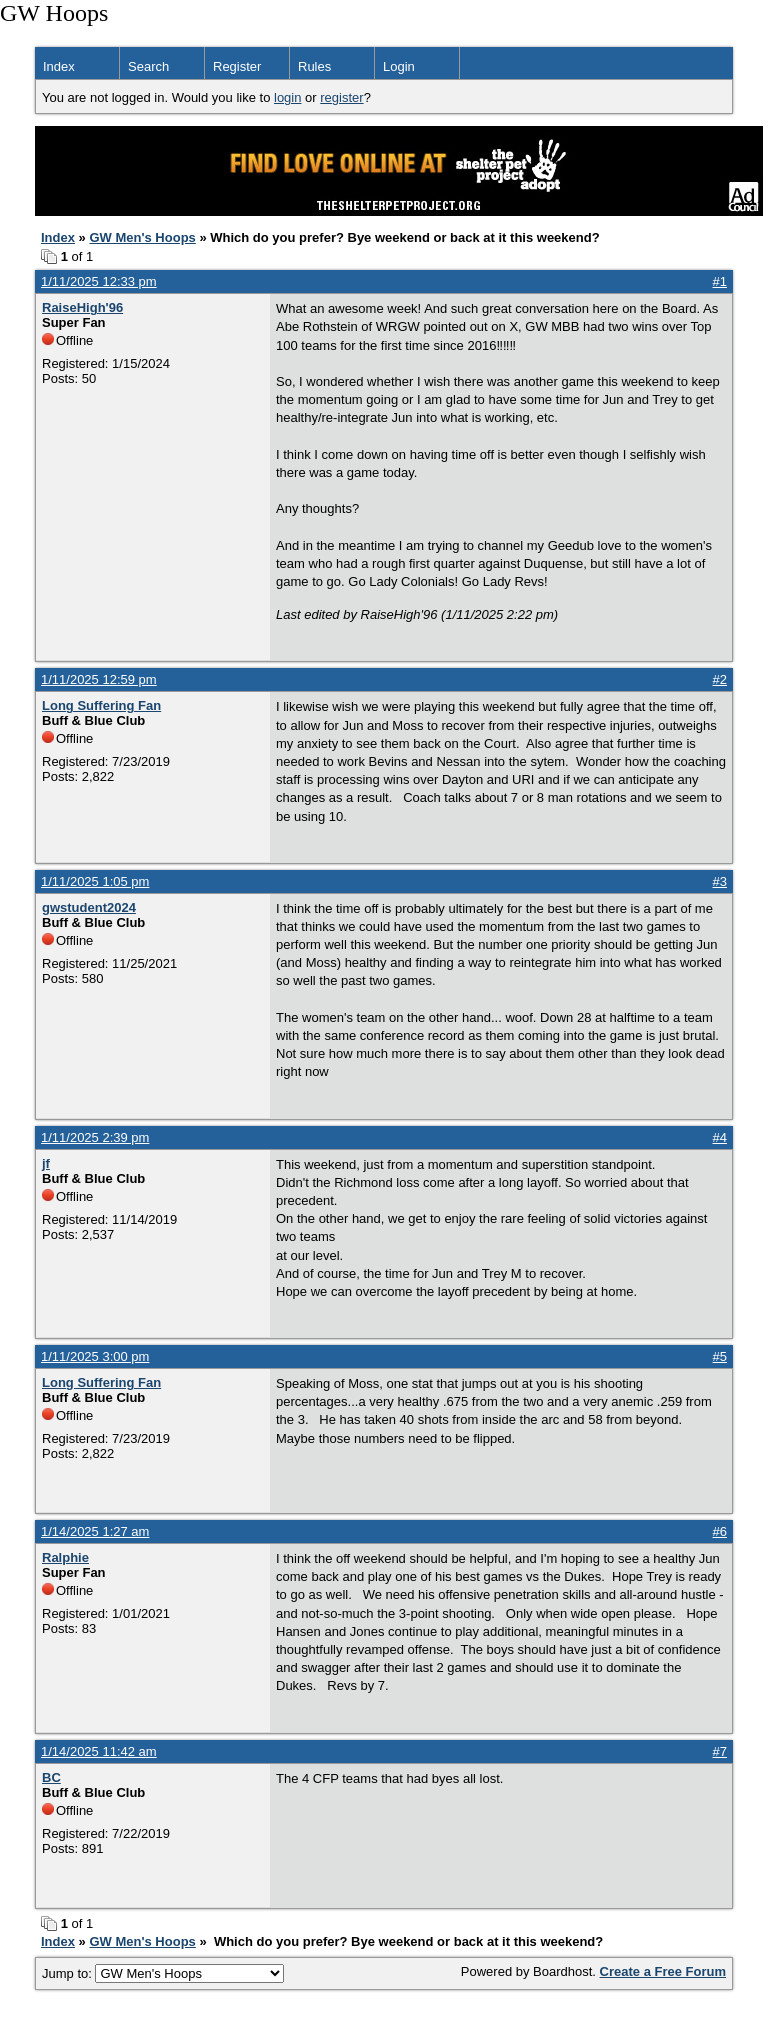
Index (59, 66)
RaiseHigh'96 (82, 307)
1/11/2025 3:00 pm (95, 1356)
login (287, 97)
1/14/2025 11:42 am (99, 1751)
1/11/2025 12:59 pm (99, 679)
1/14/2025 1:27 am (95, 1531)
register (341, 97)
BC (51, 1777)
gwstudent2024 (89, 907)
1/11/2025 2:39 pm (95, 1137)
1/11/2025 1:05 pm (95, 881)
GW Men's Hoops (142, 237)
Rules (314, 66)
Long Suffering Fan (101, 705)
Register (237, 66)
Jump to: (163, 1973)
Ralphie (65, 1557)
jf (46, 1163)
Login (399, 66)
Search (148, 66)
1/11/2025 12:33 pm (99, 281)
